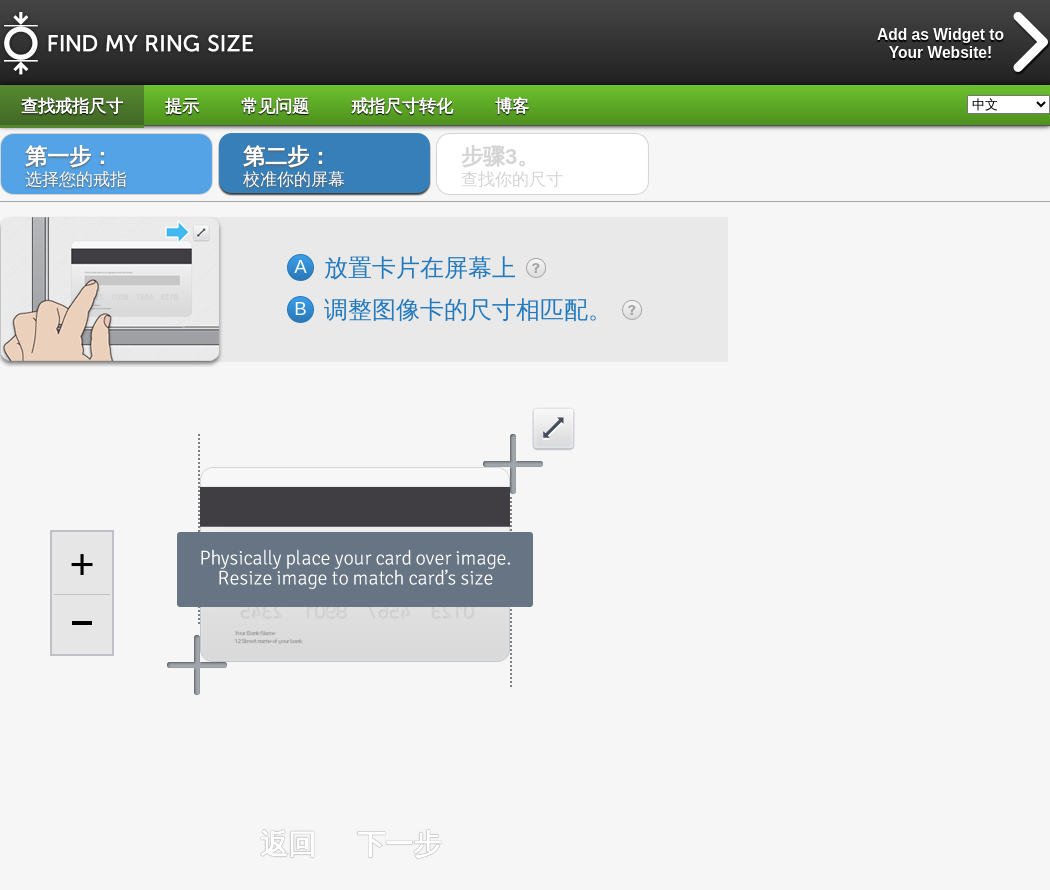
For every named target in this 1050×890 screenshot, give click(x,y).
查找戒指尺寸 (72, 106)
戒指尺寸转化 (402, 106)
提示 (182, 106)
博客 (512, 106)
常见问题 (275, 106)
